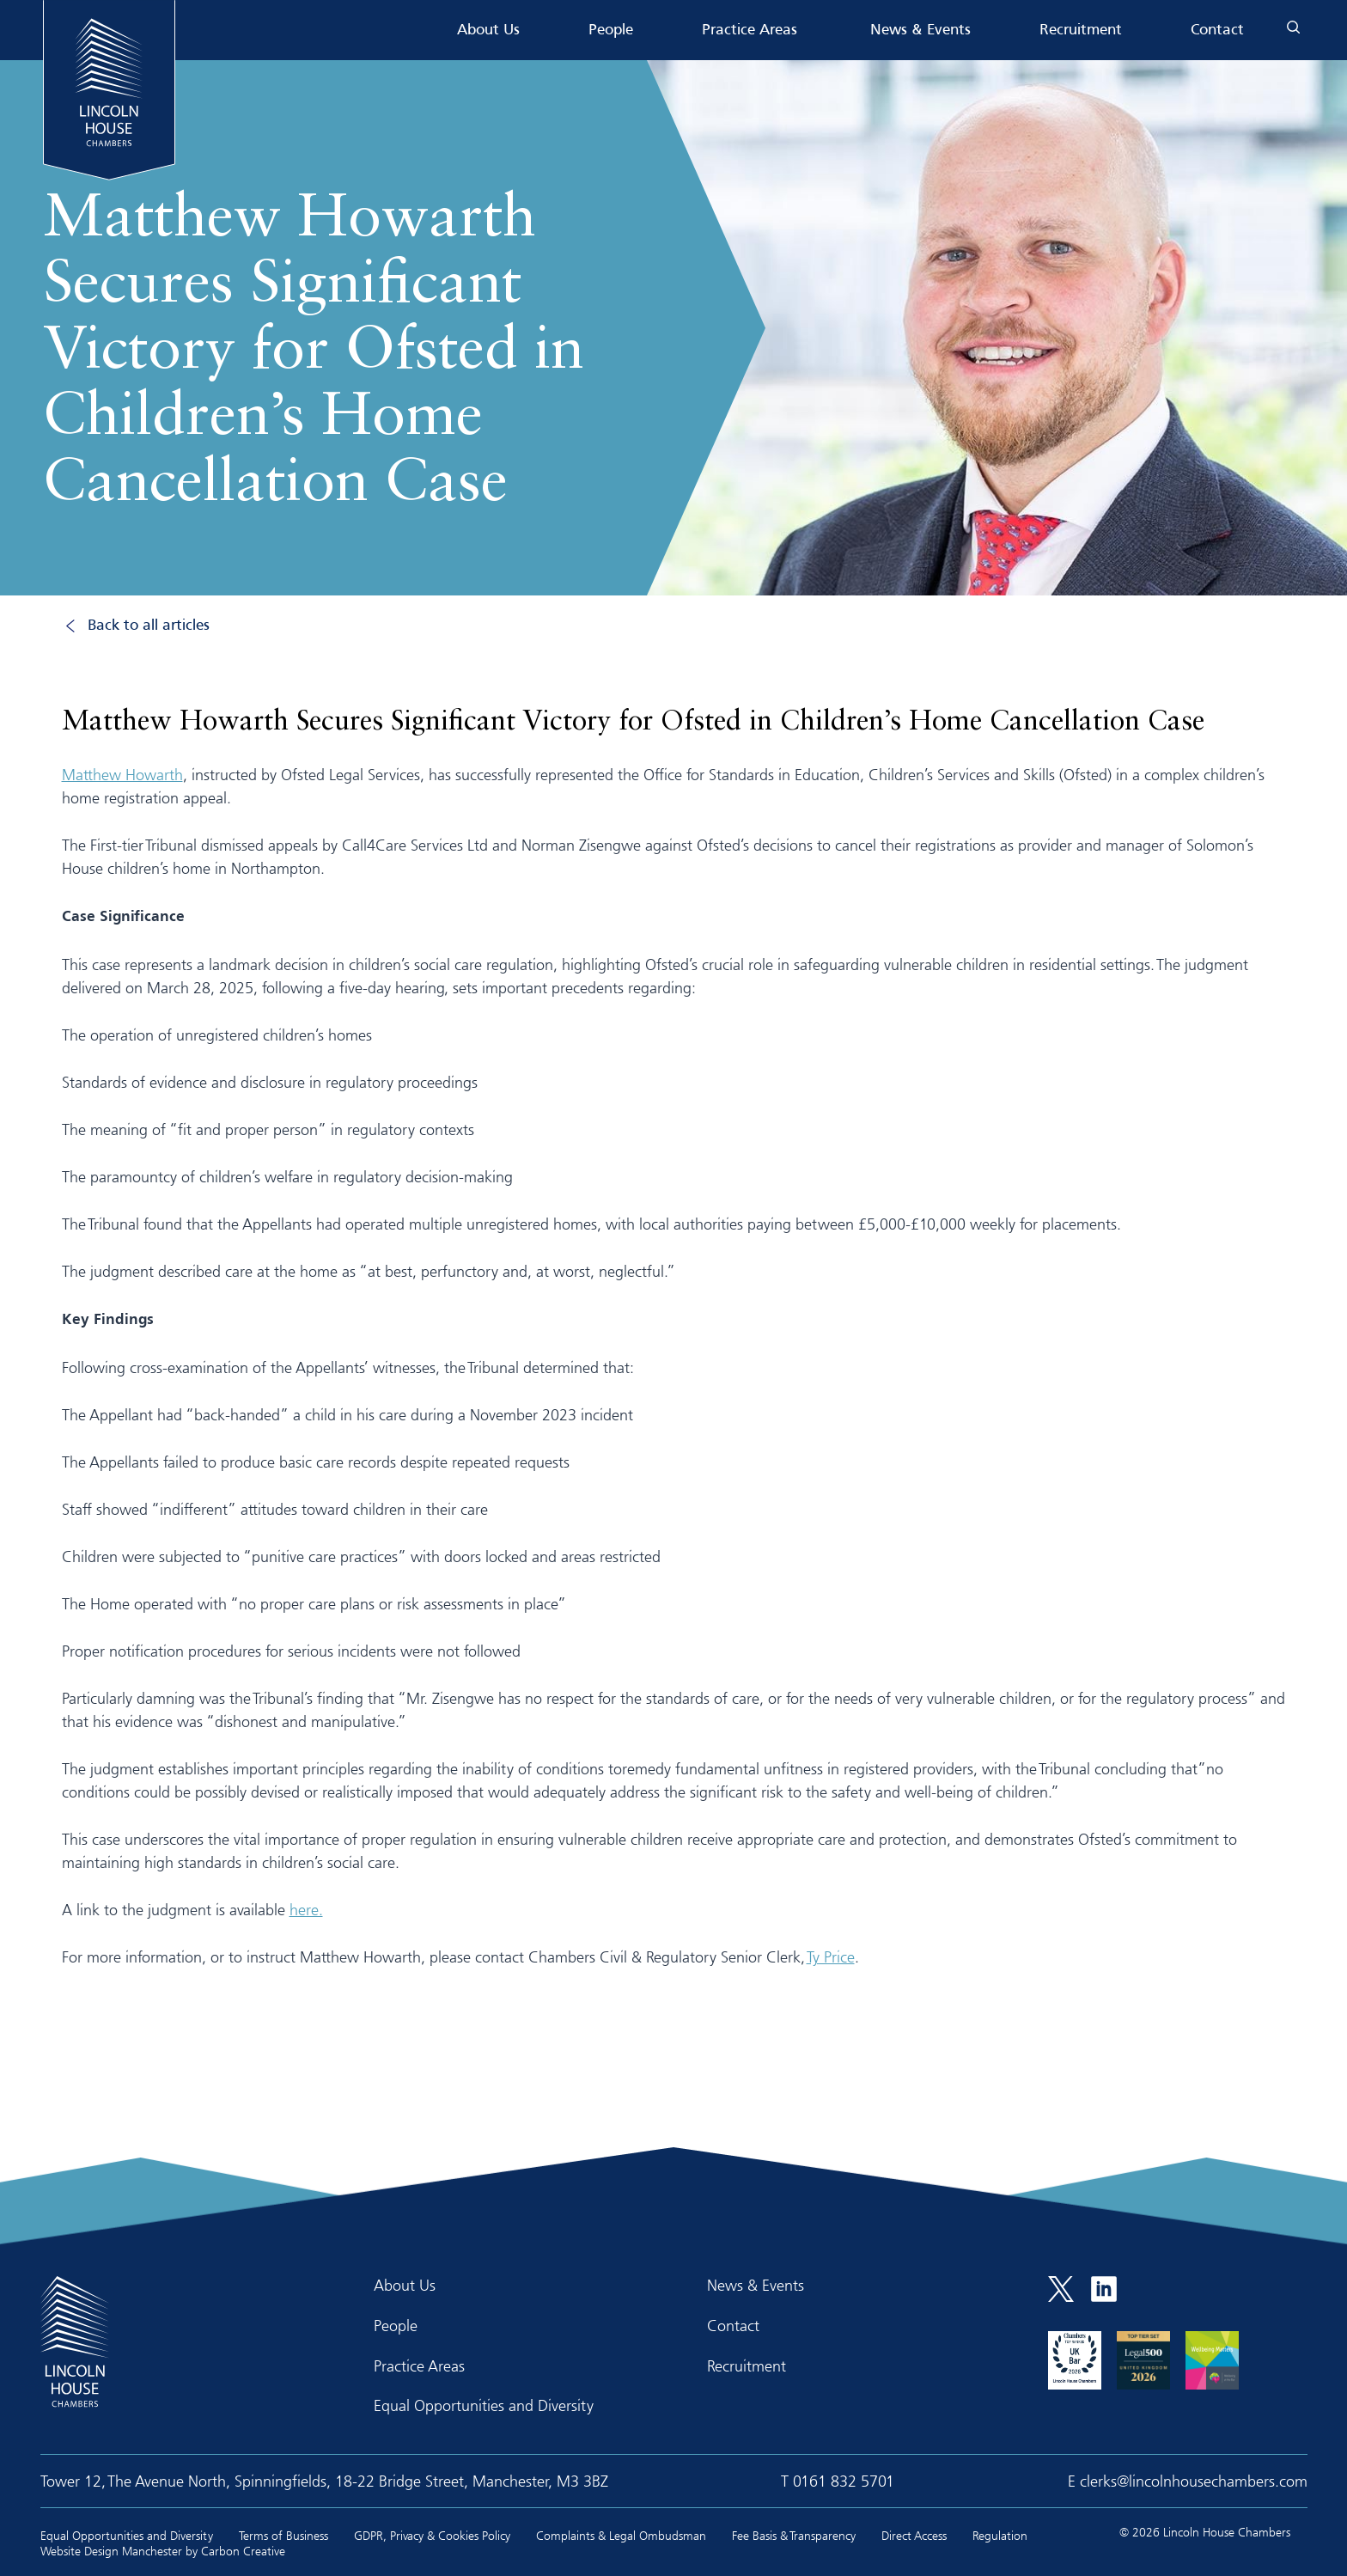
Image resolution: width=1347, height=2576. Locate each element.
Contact (1217, 30)
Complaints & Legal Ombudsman (621, 2535)
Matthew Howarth (122, 774)
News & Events (920, 30)
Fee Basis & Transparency (794, 2535)
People (610, 30)
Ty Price (831, 1956)
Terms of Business (283, 2535)
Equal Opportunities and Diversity (484, 2405)
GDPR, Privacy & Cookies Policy (432, 2535)
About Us (488, 30)
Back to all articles (149, 626)
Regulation (999, 2535)
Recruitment (1080, 30)
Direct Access (914, 2535)
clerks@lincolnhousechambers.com (1193, 2480)
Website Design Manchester (111, 2550)
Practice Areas (749, 30)
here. (306, 1909)
